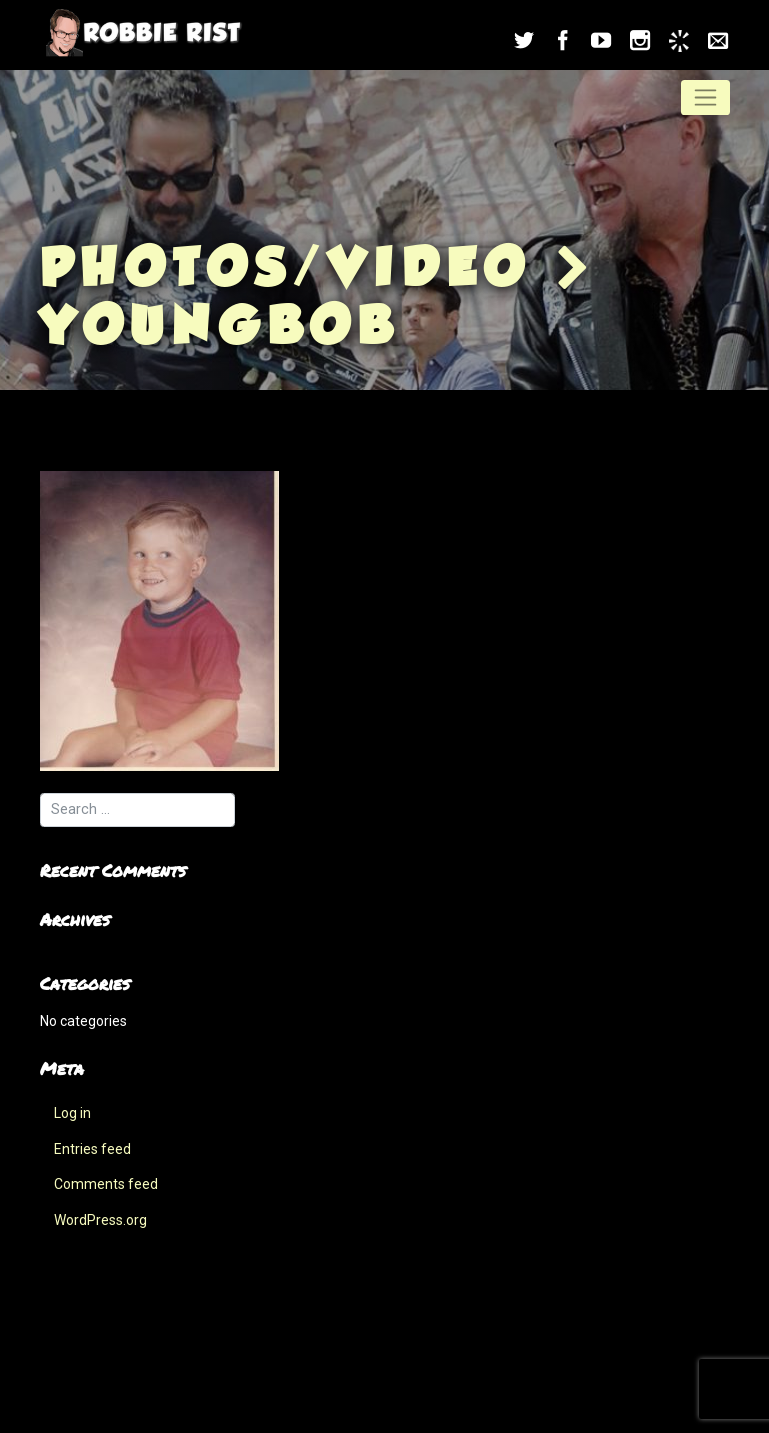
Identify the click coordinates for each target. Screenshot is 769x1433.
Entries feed (92, 1149)
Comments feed (106, 1184)
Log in (72, 1113)
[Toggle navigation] (705, 97)
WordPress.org (100, 1220)
